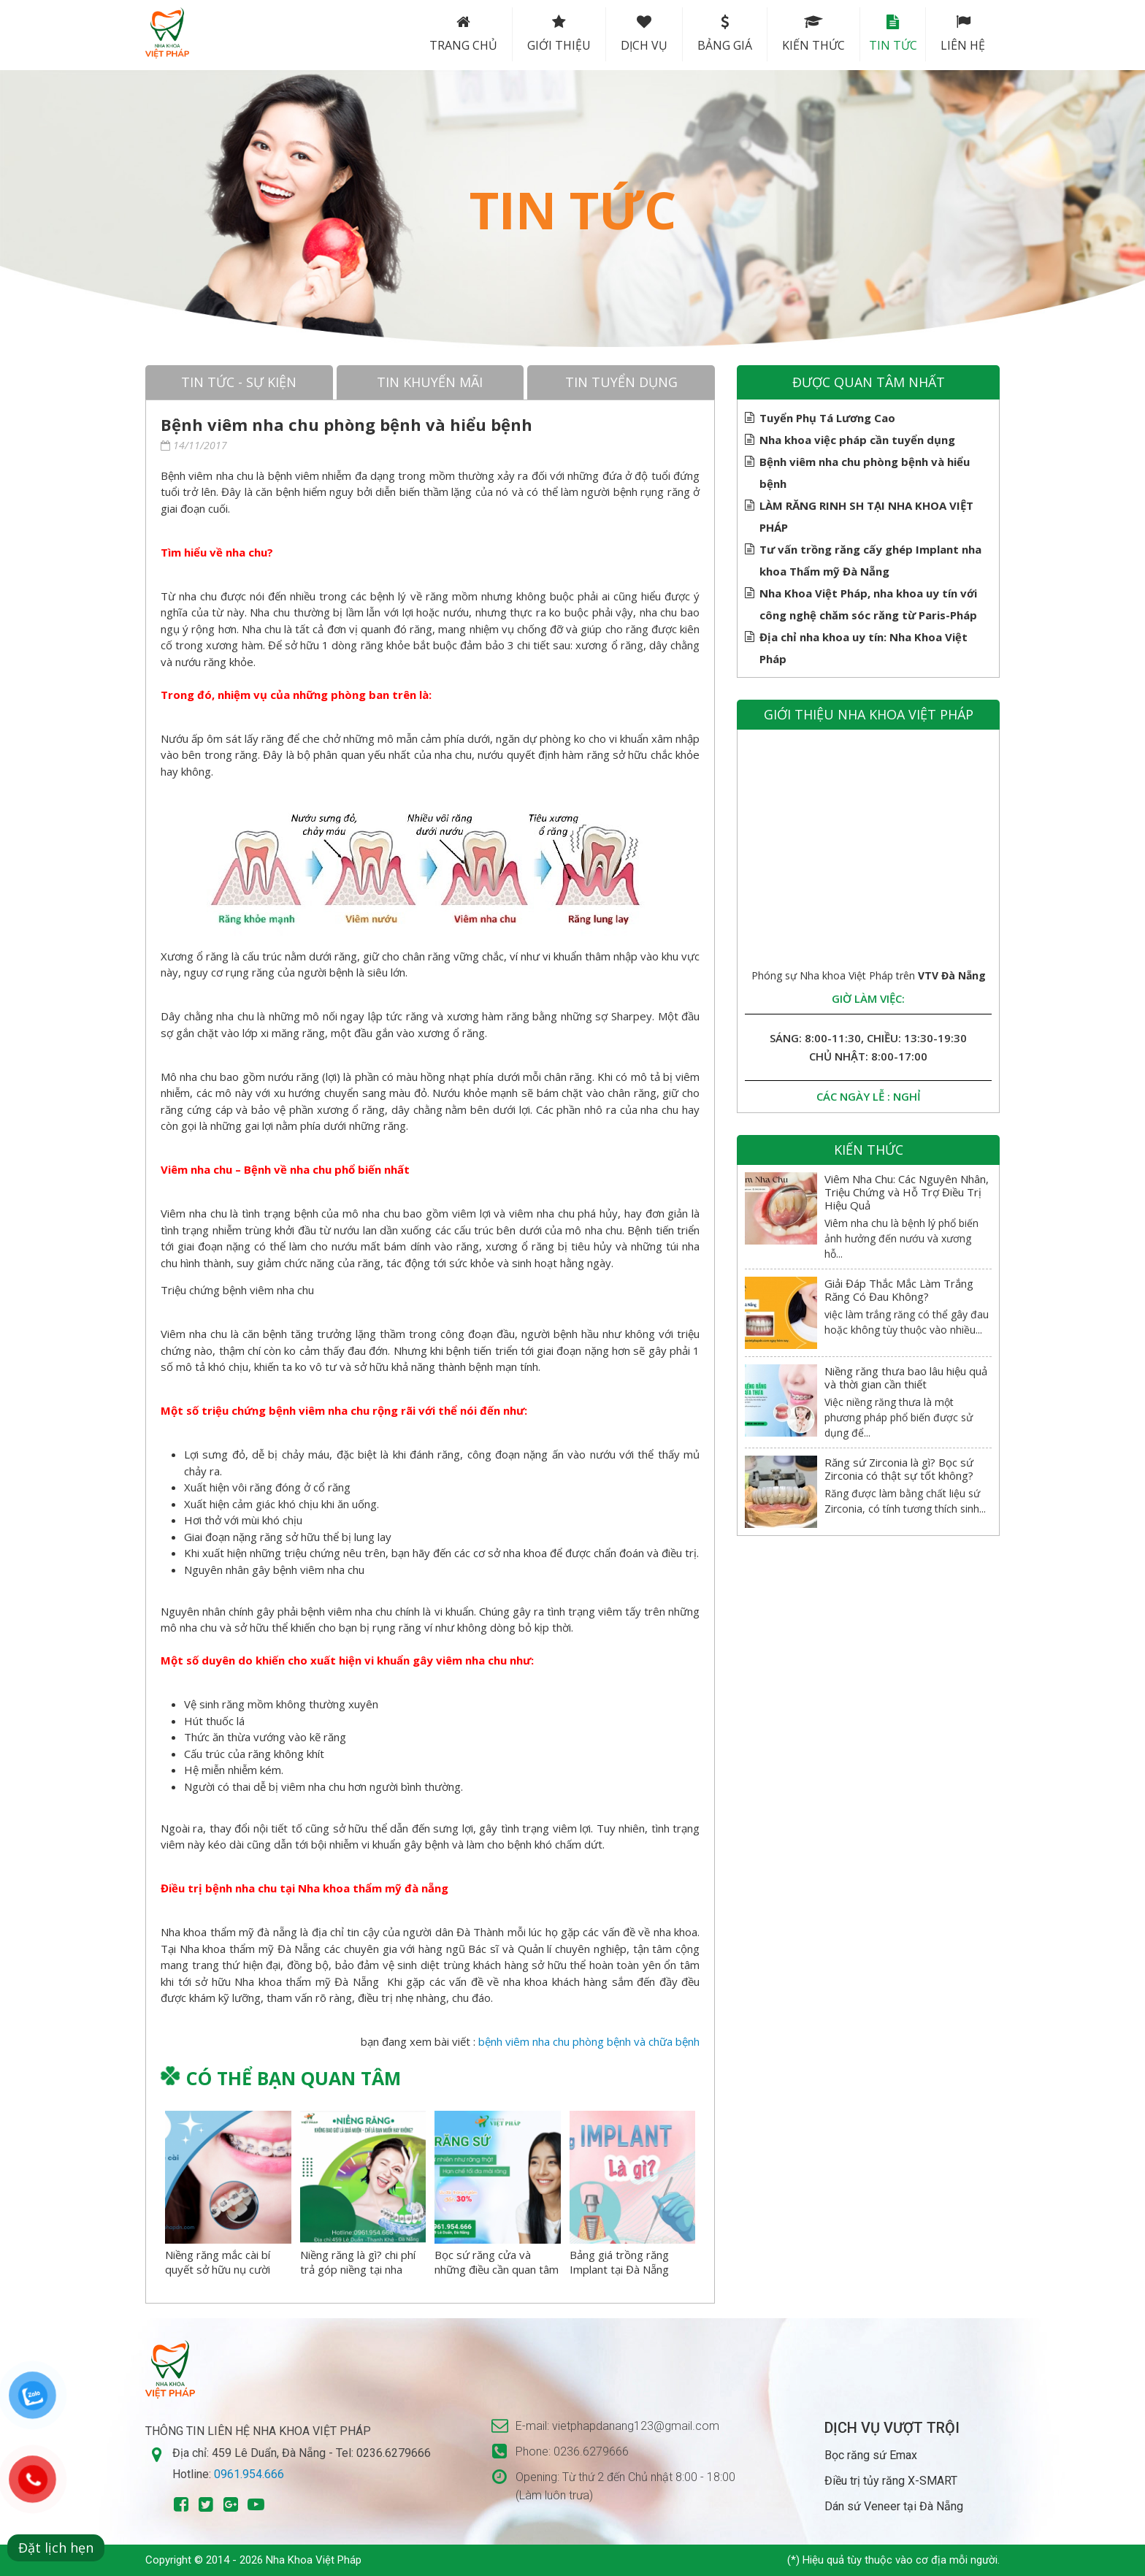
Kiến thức (801, 34)
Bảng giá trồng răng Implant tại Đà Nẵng (619, 2262)
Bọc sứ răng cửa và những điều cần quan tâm (496, 2262)
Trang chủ (451, 34)
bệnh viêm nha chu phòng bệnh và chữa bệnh (589, 2041)
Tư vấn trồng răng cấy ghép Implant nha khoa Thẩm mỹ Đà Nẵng (870, 558)
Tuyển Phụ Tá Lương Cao (827, 418)
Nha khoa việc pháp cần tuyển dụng (857, 440)
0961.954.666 (249, 2474)
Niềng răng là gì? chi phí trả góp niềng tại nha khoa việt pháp (358, 2269)
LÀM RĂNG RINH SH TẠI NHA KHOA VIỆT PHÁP (866, 514)
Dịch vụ (631, 34)
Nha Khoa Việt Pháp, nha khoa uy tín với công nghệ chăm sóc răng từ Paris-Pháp (868, 602)
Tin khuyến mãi (430, 382)
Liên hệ (963, 34)
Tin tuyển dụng (621, 382)
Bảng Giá (712, 34)
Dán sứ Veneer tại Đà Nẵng (893, 2506)
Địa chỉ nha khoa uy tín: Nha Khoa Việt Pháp (863, 646)
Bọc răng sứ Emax (870, 2455)
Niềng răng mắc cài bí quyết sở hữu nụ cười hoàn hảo (217, 2269)
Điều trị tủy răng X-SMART (890, 2481)
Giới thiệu (546, 34)
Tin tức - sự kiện (238, 382)
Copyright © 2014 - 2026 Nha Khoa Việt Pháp (253, 2560)
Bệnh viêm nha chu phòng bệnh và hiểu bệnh (864, 471)
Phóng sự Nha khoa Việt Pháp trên (868, 975)
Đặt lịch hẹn (55, 2547)
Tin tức (886, 34)
